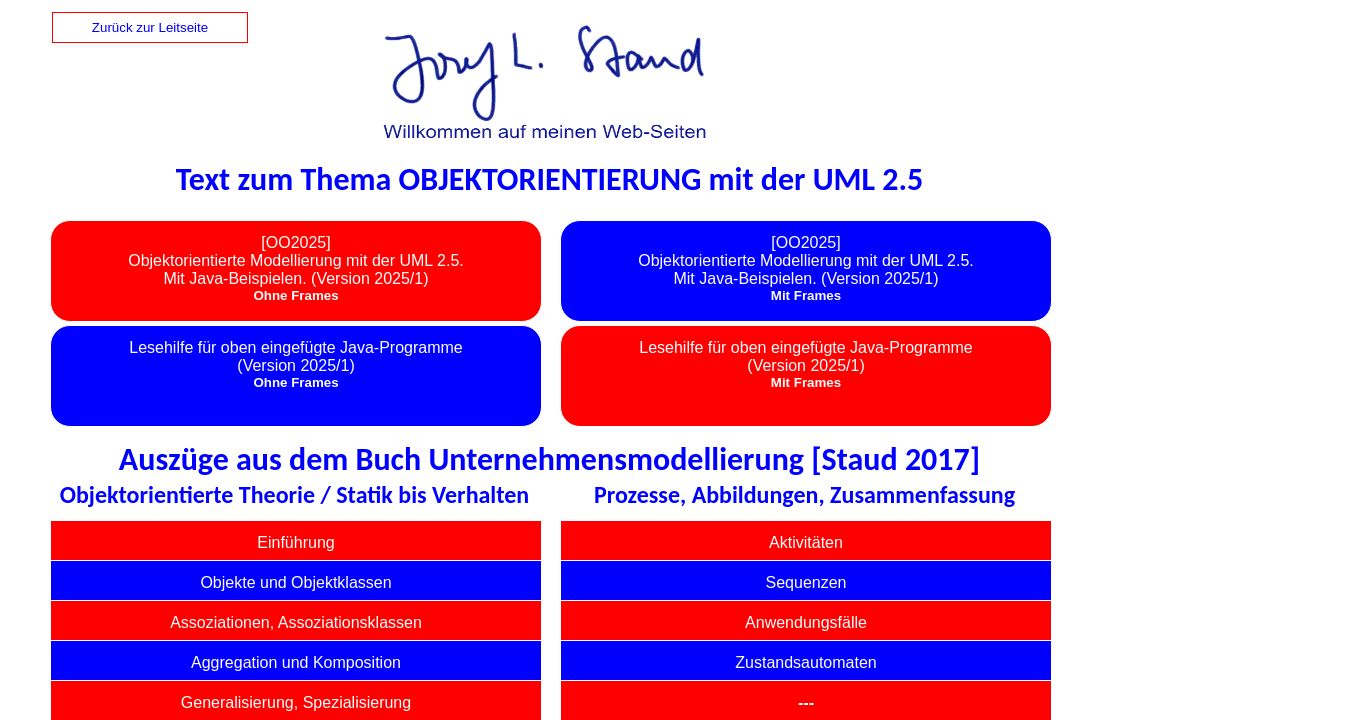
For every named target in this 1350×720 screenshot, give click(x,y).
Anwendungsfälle (806, 622)
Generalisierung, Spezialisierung (296, 702)
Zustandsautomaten (805, 662)
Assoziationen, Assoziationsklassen (296, 622)
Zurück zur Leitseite (150, 27)
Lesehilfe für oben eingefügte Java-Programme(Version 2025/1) (296, 356)
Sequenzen (806, 582)
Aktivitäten (806, 542)
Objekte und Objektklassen (295, 582)
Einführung (295, 542)
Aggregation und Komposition (296, 662)
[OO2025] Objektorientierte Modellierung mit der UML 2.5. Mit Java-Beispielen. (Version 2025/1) (296, 260)
